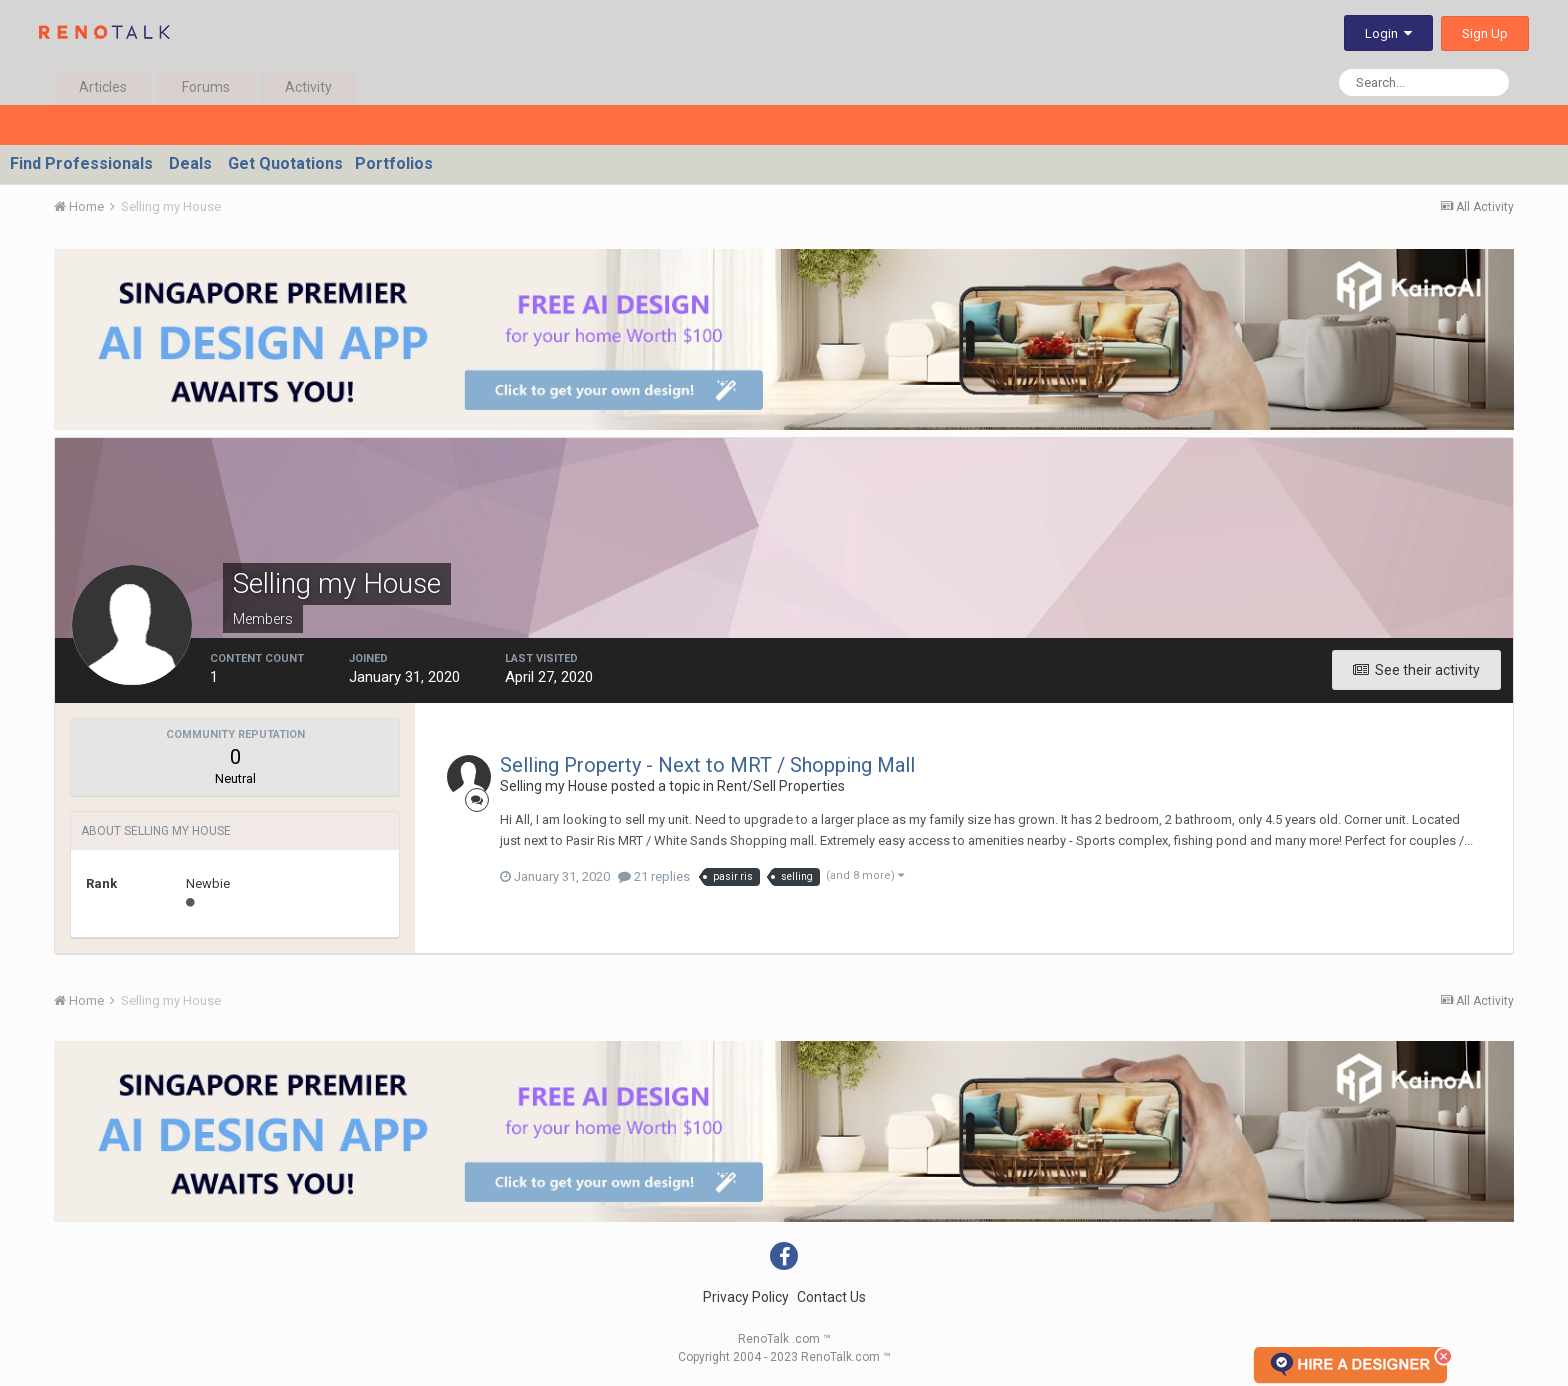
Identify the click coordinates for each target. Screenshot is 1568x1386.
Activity (308, 87)
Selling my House (554, 786)
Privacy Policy (746, 1297)
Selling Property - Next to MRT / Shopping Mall (707, 765)
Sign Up (1485, 33)
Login (1388, 33)
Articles (103, 87)
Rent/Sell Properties (781, 786)
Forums (206, 87)
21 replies (654, 876)
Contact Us (831, 1297)
